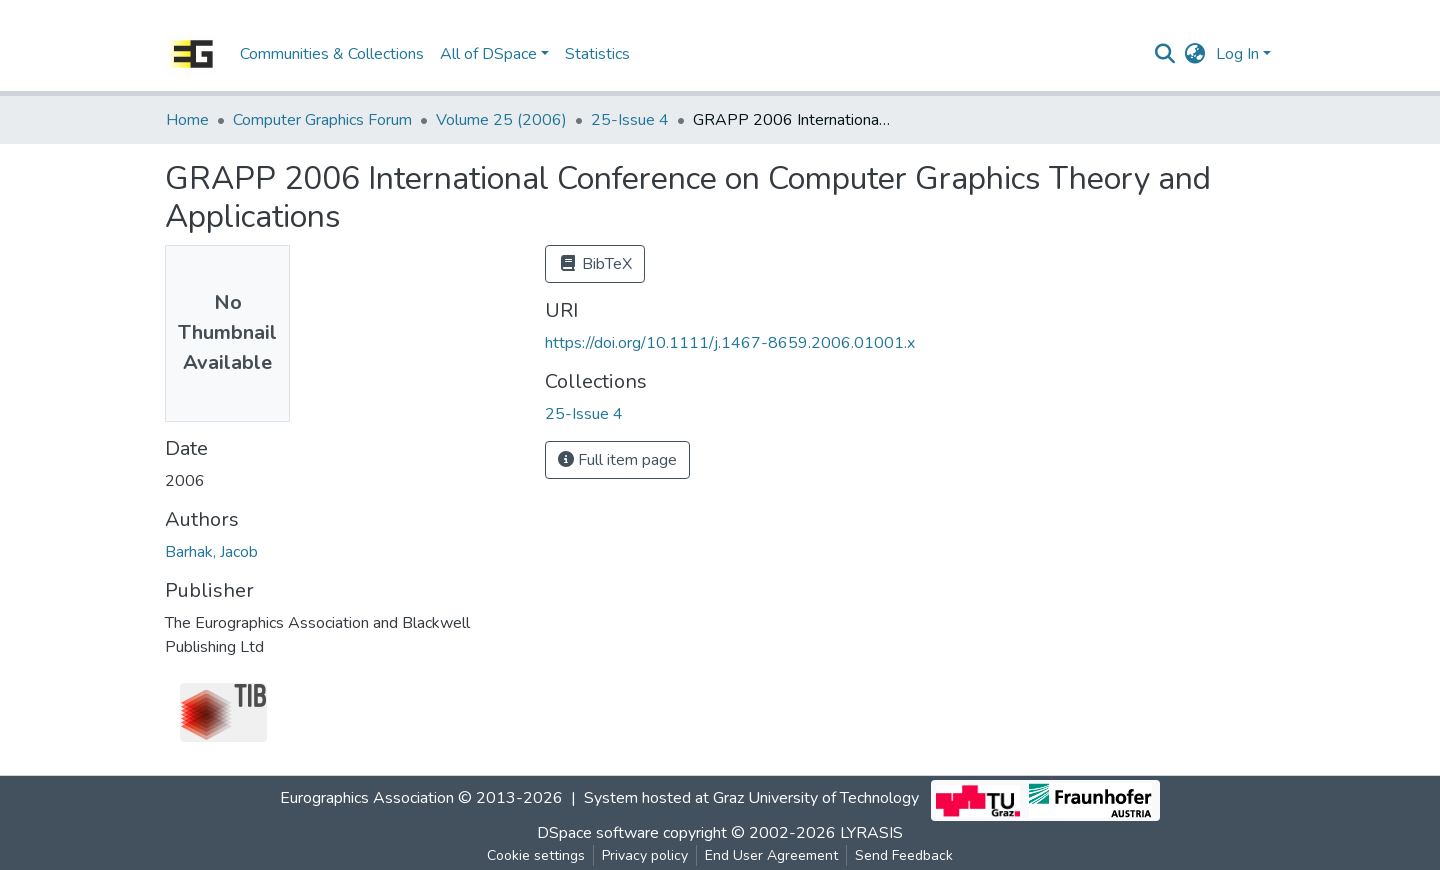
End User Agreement (771, 855)
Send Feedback (904, 855)
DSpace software (598, 833)
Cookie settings (536, 855)
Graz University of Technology (816, 798)
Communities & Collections (332, 54)
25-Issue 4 (630, 120)
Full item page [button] (617, 460)
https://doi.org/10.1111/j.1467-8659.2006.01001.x (730, 343)
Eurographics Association (367, 798)
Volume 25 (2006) (501, 120)
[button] (1195, 54)
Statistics (597, 54)
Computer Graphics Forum (322, 120)
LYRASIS (871, 833)
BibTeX (595, 264)
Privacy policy (645, 855)
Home (187, 120)
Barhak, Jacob (211, 552)
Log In (1237, 54)
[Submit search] (1165, 54)
